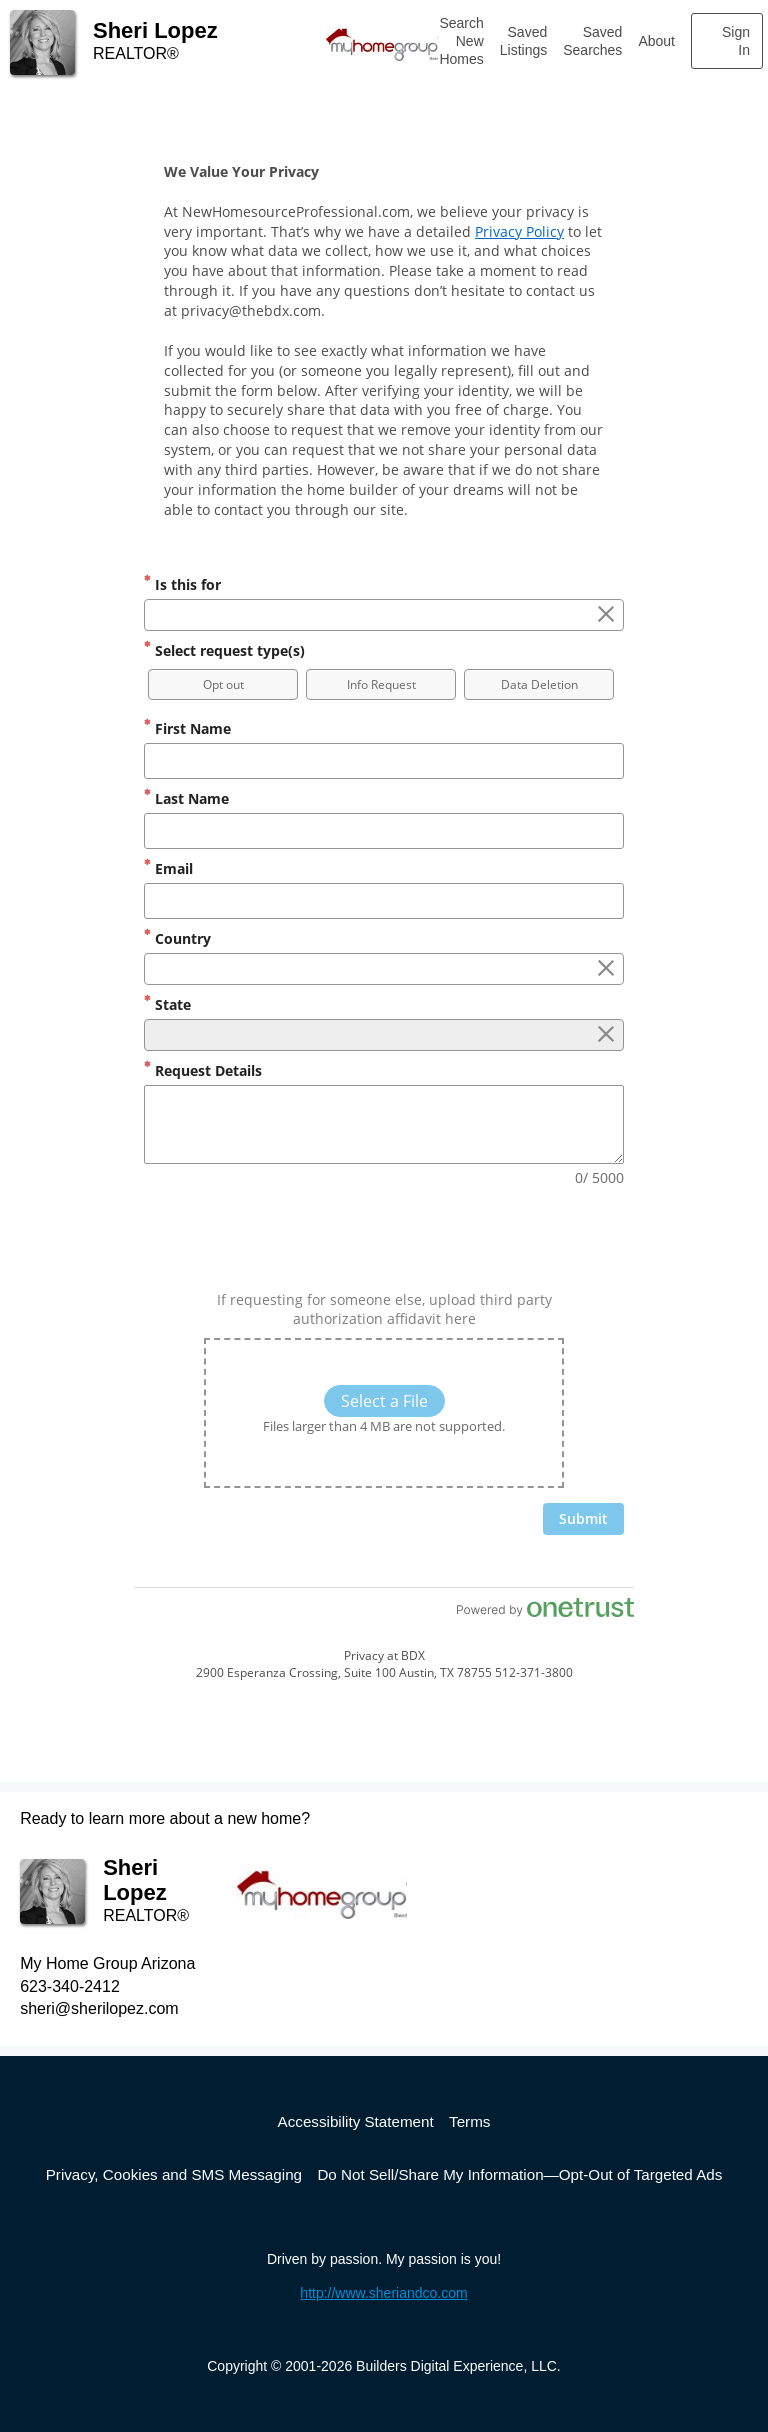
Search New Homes (461, 41)
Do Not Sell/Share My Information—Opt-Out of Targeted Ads (519, 2174)
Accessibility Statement (356, 2121)
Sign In (736, 41)
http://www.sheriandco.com (383, 2293)
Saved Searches (592, 41)
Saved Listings (523, 41)
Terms (469, 2121)
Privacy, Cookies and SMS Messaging (174, 2174)
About (656, 41)
